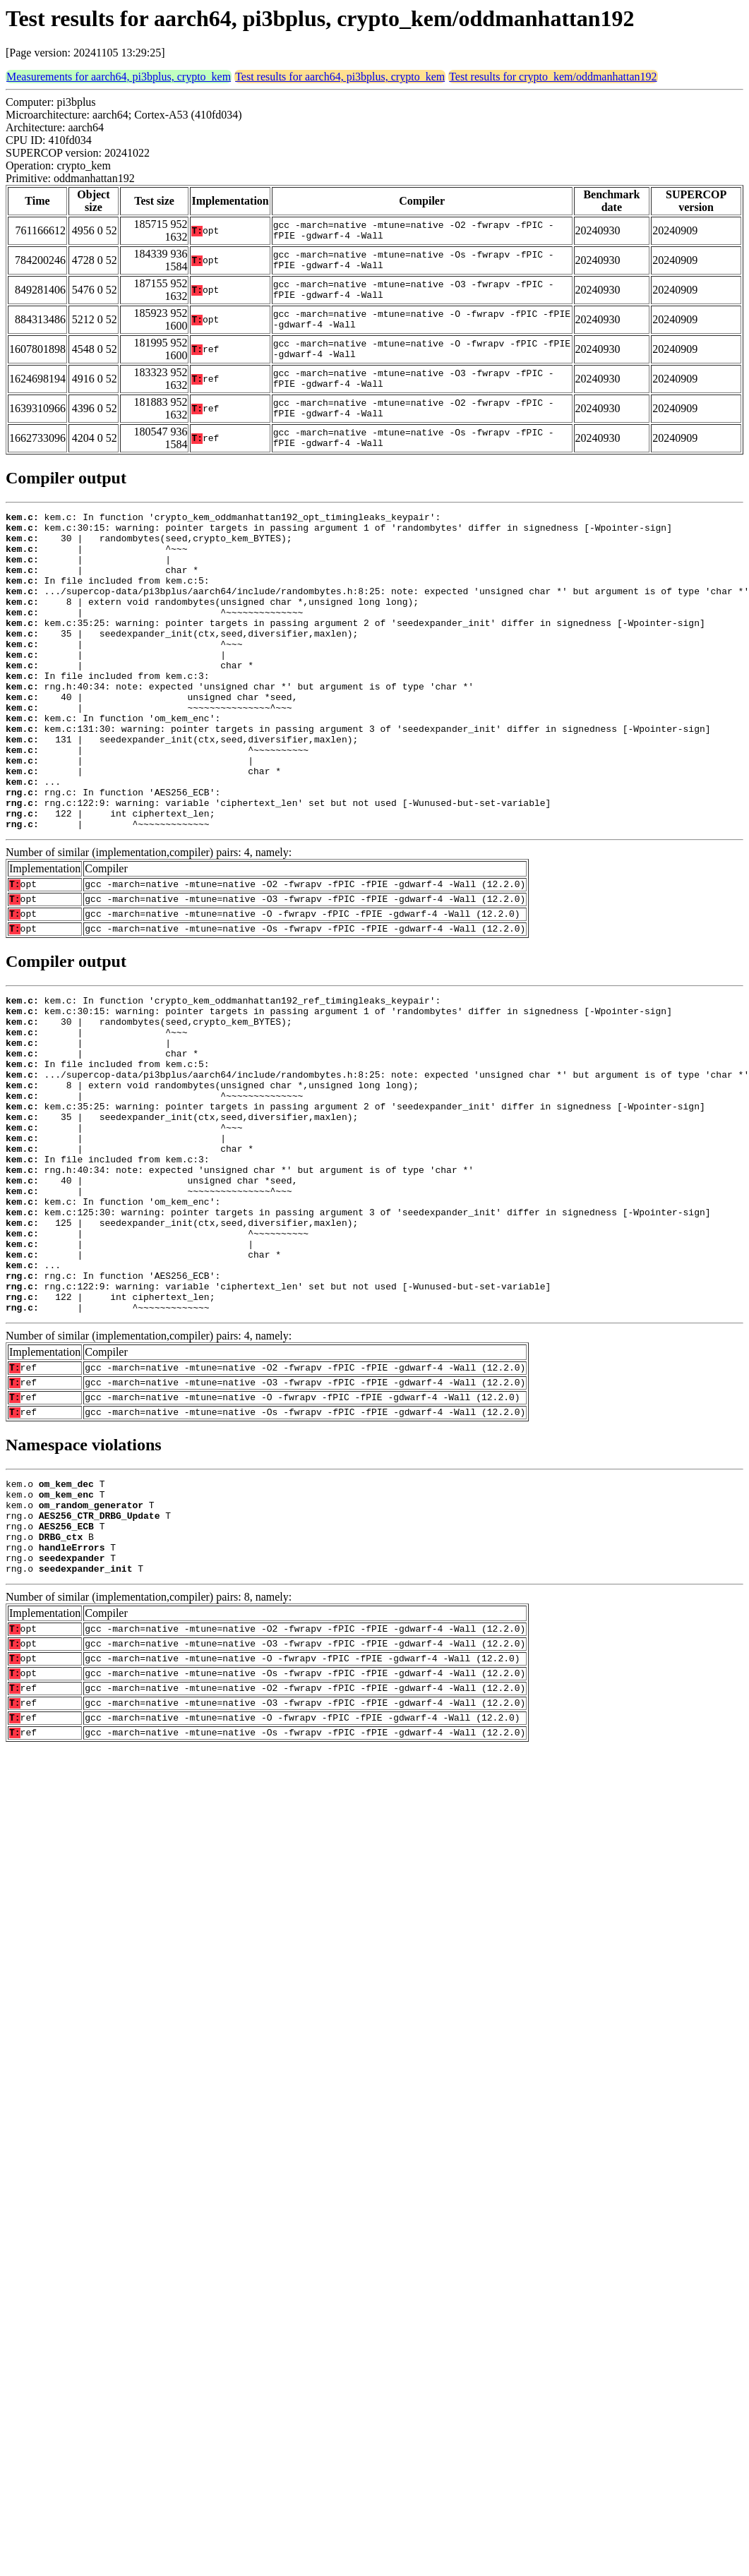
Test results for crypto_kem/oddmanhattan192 (553, 77)
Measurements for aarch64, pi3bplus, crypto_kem (118, 77)
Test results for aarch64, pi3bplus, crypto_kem (340, 77)
